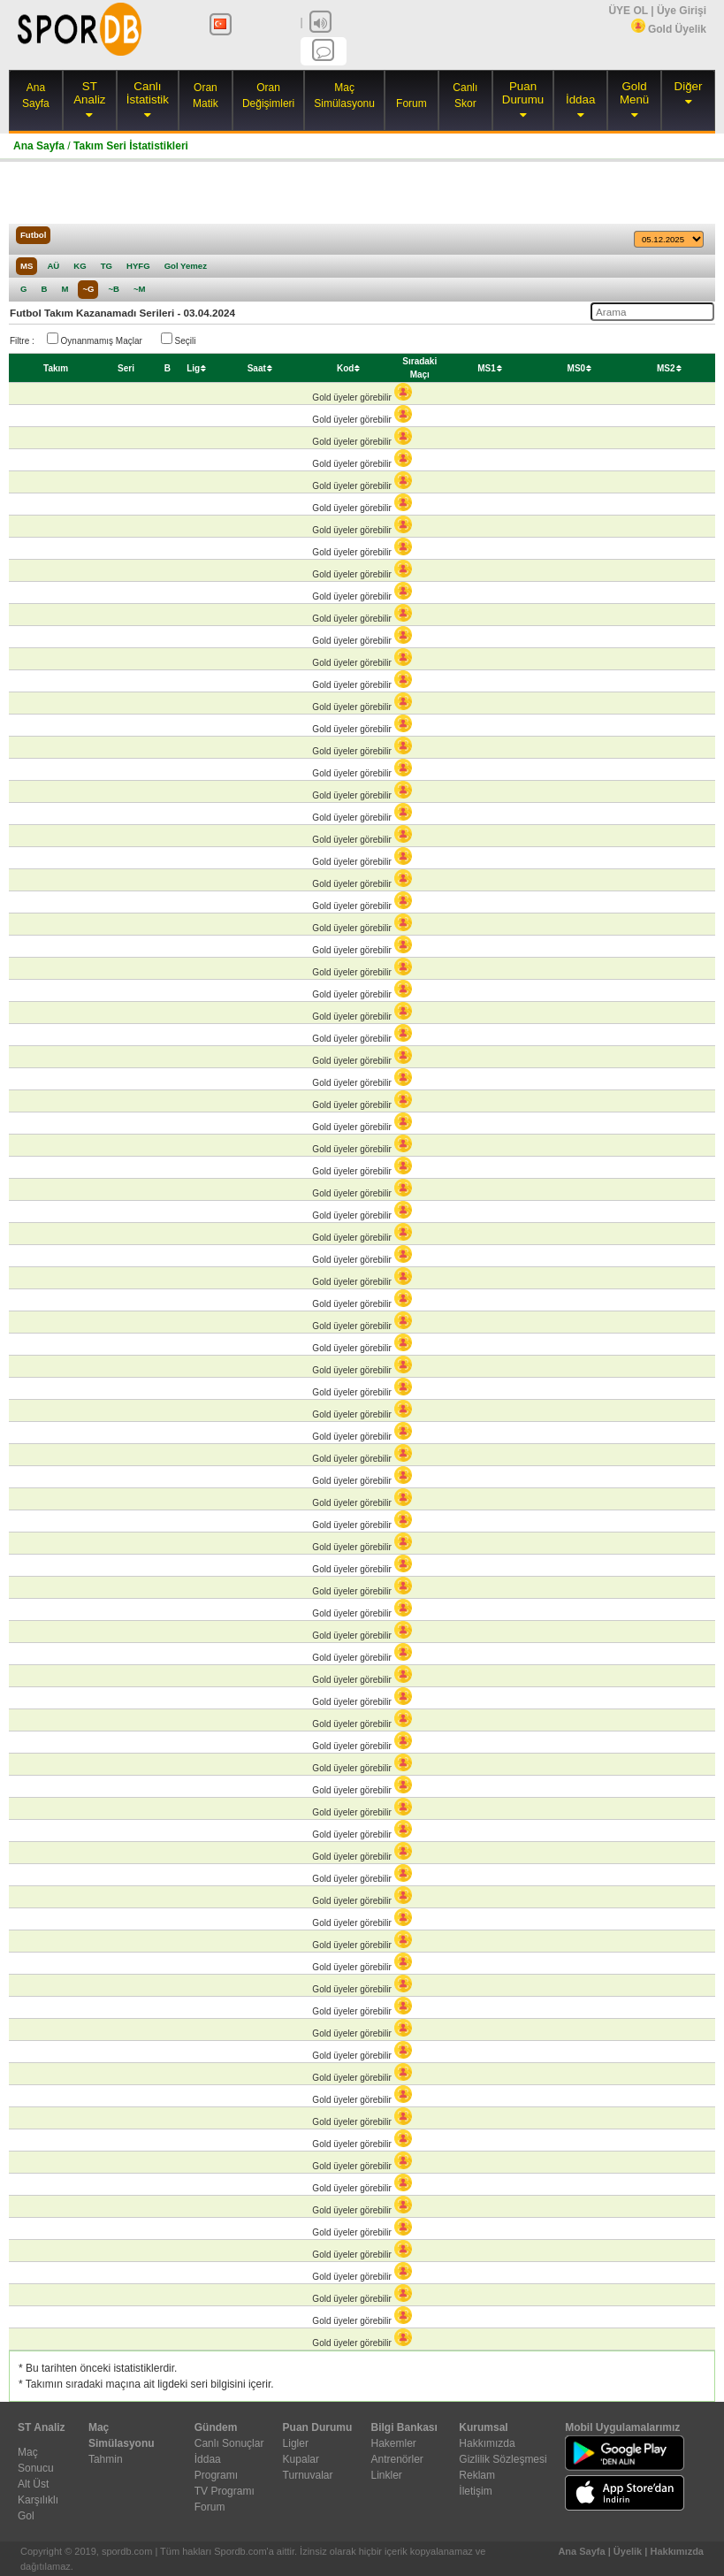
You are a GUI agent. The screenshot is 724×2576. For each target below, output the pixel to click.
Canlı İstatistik (147, 93)
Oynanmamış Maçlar (94, 339)
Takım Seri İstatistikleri (130, 146)
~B (113, 289)
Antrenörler (396, 2459)
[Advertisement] (362, 192)
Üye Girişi (681, 10)
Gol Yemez (185, 266)
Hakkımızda (486, 2443)
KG (79, 266)
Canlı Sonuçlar (229, 2443)
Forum (411, 103)
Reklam (477, 2475)
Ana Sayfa (39, 146)
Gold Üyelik (668, 29)
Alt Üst (33, 2484)
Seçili (178, 339)
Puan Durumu (523, 93)
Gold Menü (634, 93)
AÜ (53, 266)
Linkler (385, 2475)
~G (88, 289)
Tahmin (105, 2459)
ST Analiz (89, 93)
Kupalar (301, 2459)
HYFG (138, 266)
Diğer (688, 86)
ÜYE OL (627, 10)
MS (26, 266)
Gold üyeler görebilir (361, 397)
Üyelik (627, 2551)
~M (139, 289)
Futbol (33, 235)
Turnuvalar (308, 2475)
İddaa (580, 99)
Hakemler (392, 2443)
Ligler (296, 2443)
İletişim (475, 2491)
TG (106, 266)
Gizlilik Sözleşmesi (502, 2459)
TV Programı (224, 2491)
